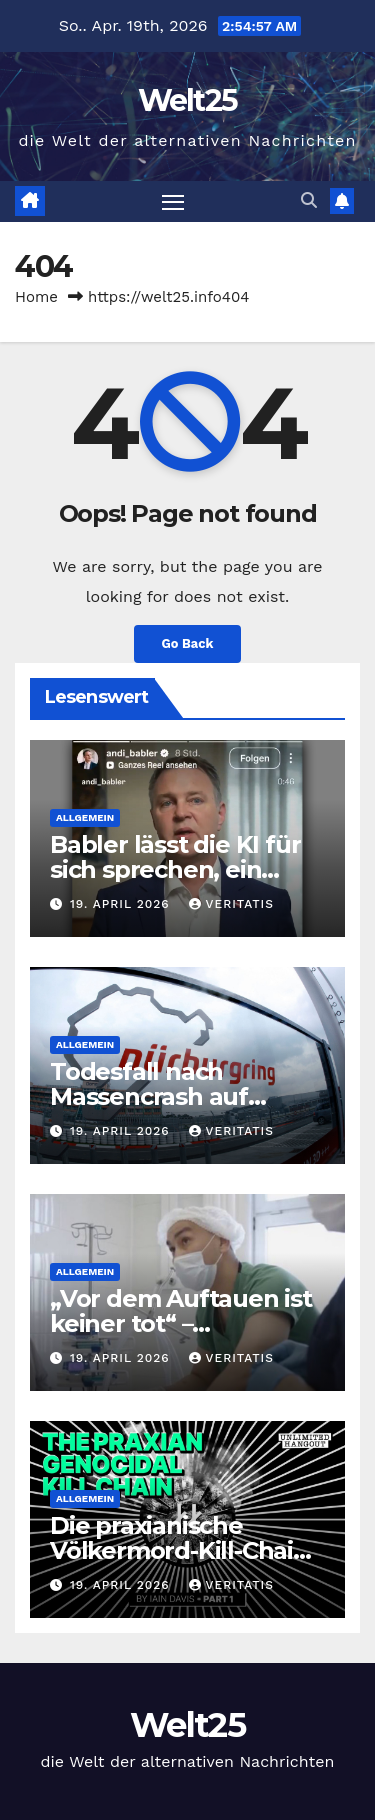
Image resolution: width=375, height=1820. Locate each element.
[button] (309, 200)
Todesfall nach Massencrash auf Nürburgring (149, 1096)
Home (36, 297)
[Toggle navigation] (173, 202)
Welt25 (188, 100)
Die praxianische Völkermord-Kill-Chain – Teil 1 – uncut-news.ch (185, 1550)
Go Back (188, 643)
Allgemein (85, 817)
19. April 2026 (122, 904)
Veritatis (231, 904)
